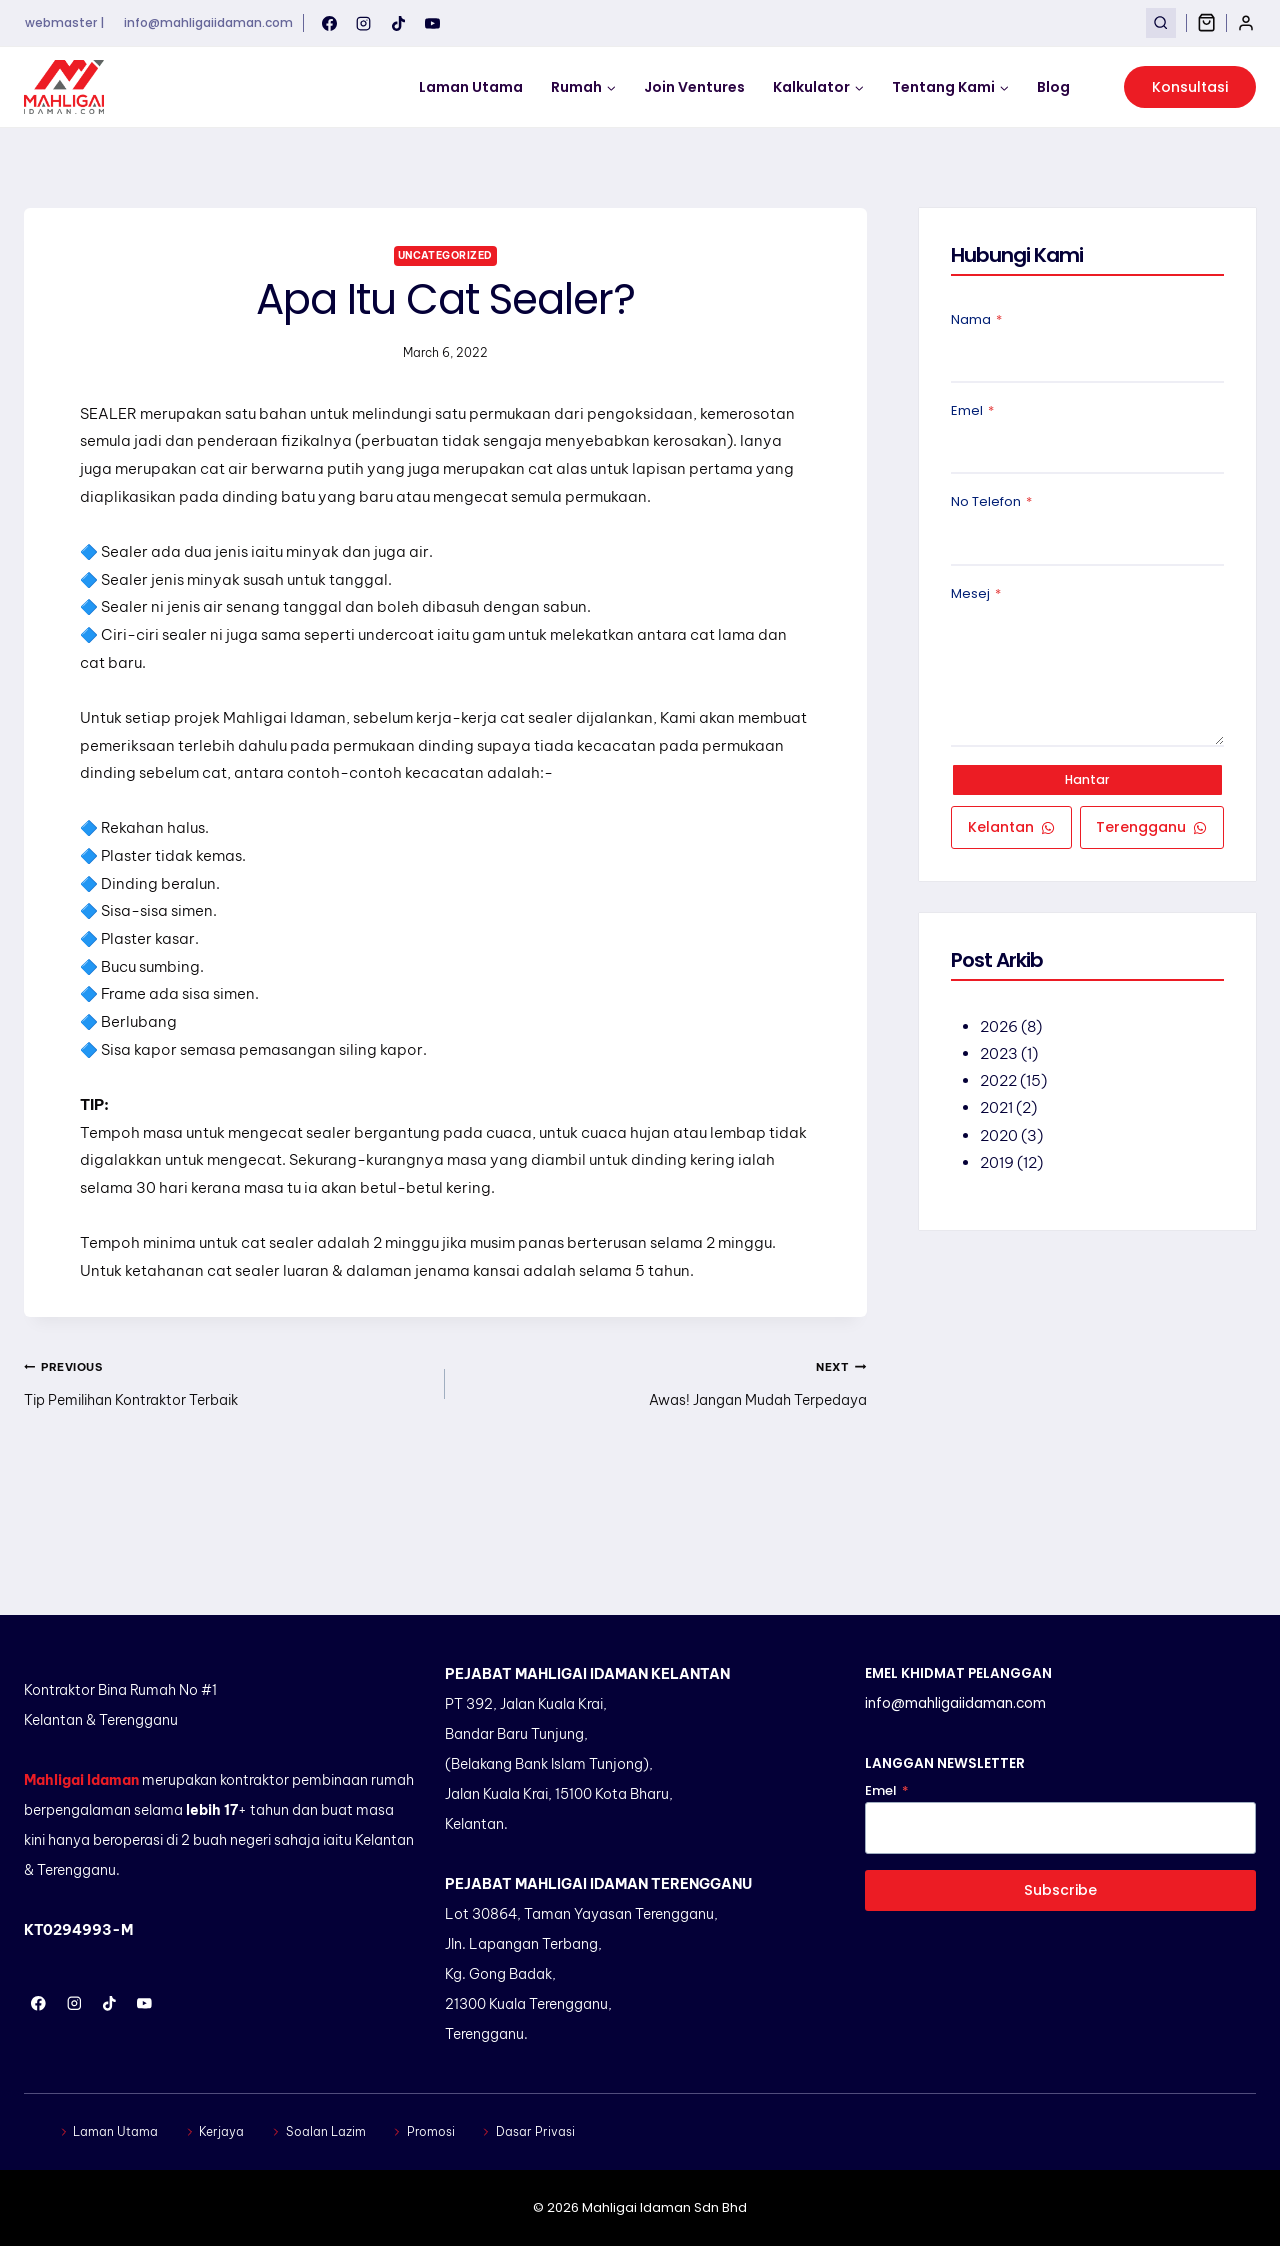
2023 (1000, 1058)
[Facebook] (329, 23)
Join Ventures (694, 87)
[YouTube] (433, 23)
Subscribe (1061, 1890)
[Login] (1246, 23)
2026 (1000, 1031)
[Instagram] (364, 23)
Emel (972, 412)
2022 (999, 1085)
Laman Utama (471, 87)
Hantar (1088, 782)
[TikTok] (398, 23)
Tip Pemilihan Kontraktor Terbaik (227, 1460)
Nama (976, 321)
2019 (998, 1166)
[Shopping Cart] (1206, 22)
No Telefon (991, 504)
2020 (1000, 1139)
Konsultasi (1190, 87)
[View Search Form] (1160, 22)
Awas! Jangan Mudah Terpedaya (663, 1460)
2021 (997, 1112)
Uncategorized (445, 255)
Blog (1053, 87)
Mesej (976, 595)
